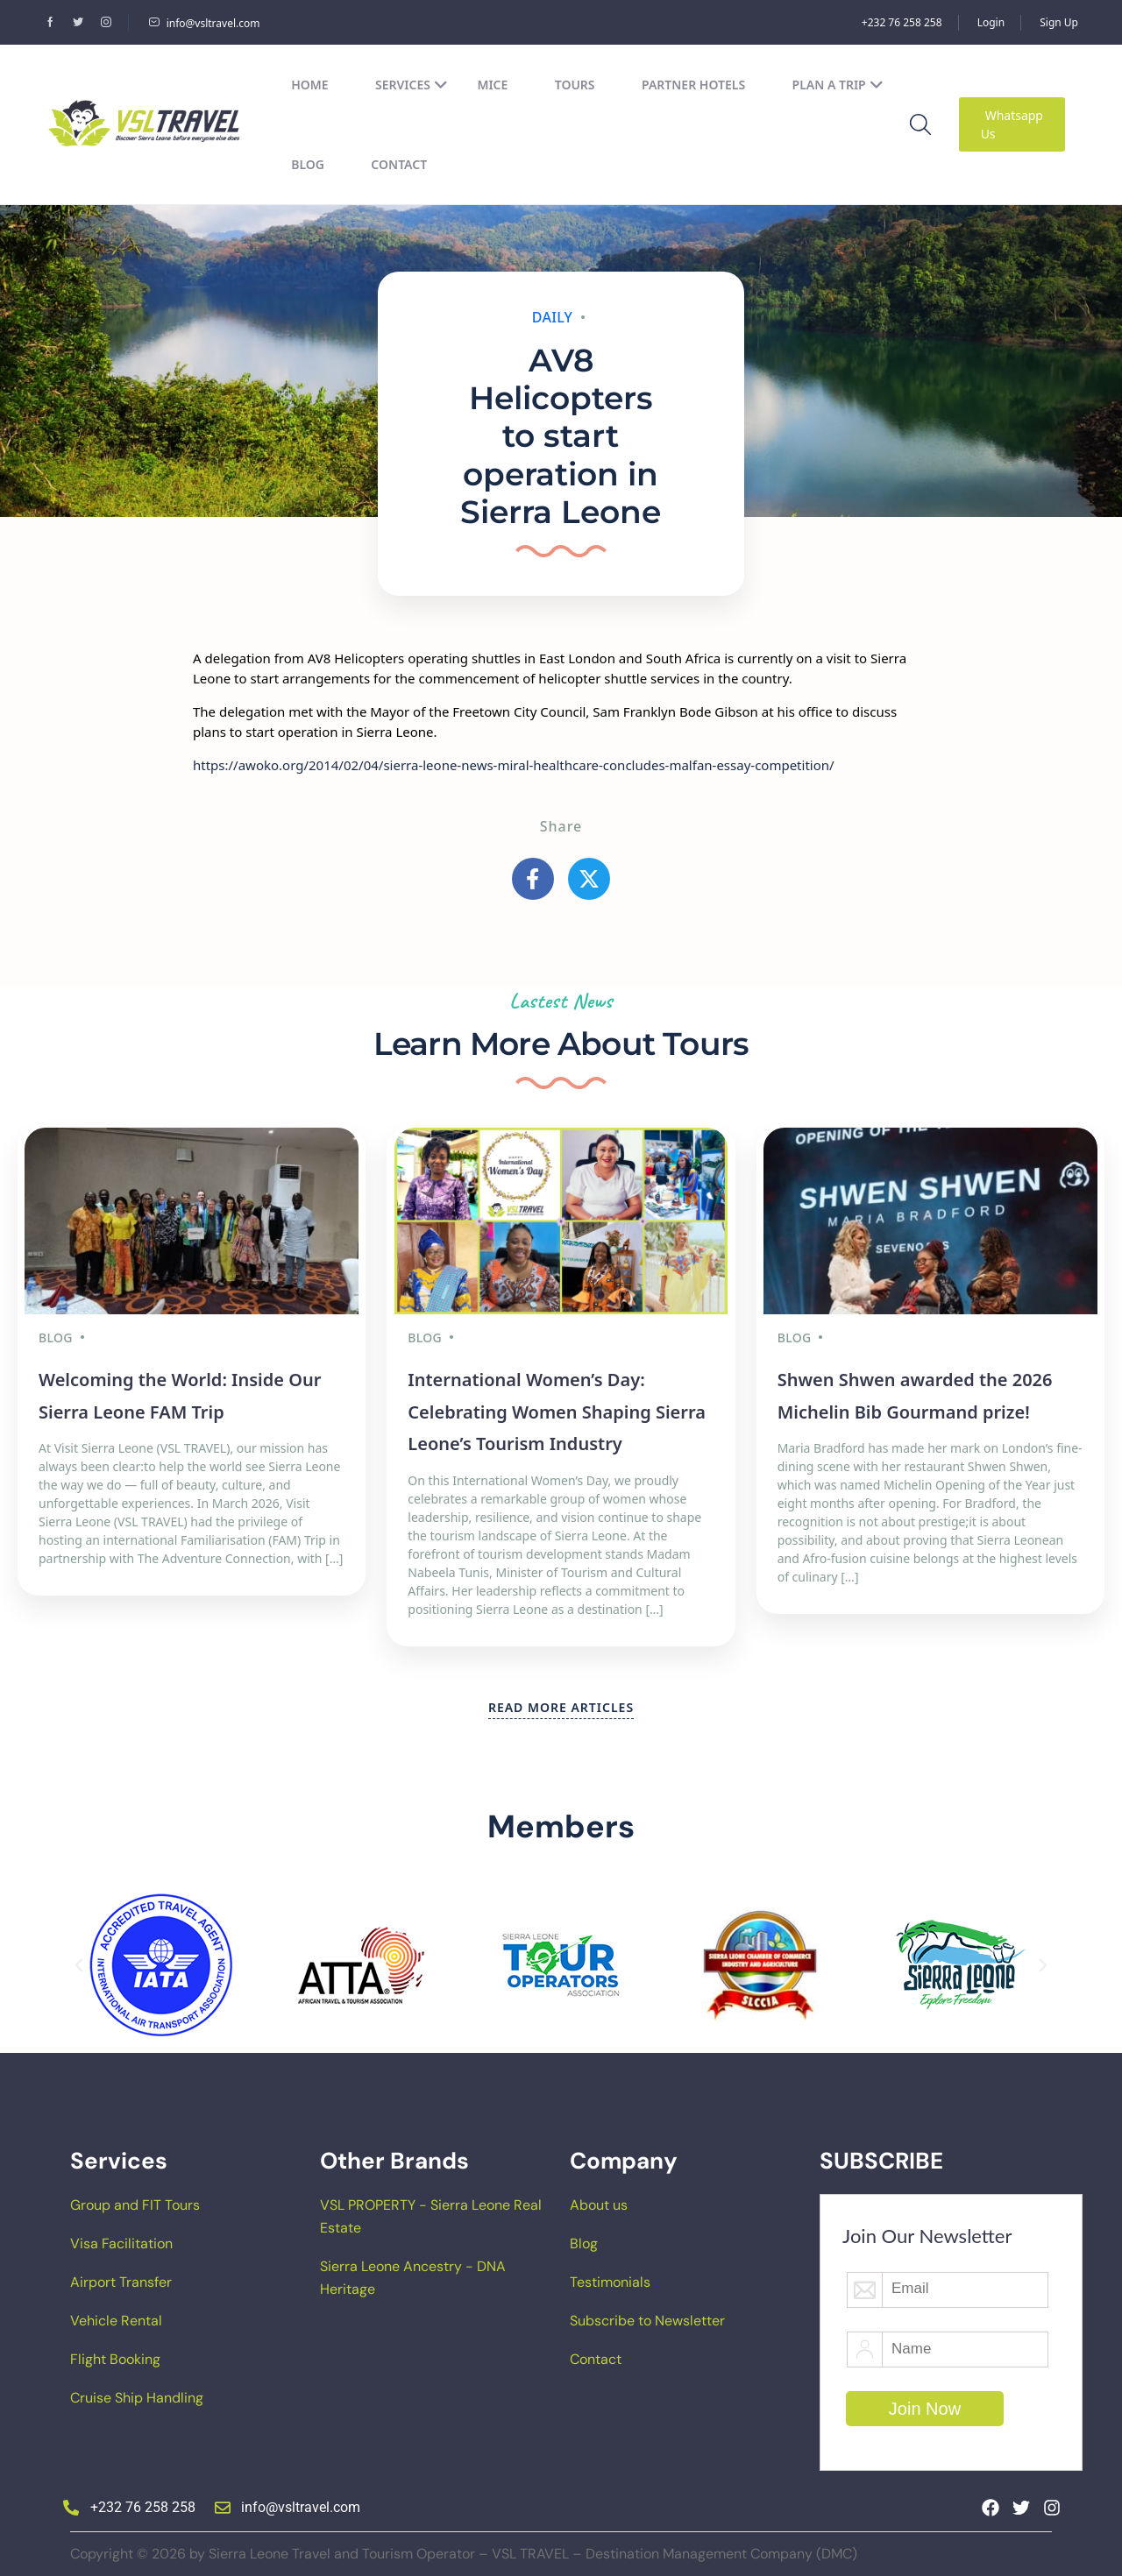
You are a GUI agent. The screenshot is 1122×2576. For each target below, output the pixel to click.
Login (991, 22)
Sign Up (1059, 22)
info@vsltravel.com (204, 23)
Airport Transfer (121, 2277)
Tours (575, 84)
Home (309, 84)
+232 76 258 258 (902, 22)
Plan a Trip (838, 84)
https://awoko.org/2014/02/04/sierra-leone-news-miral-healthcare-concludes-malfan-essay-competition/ (513, 765)
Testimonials (610, 2277)
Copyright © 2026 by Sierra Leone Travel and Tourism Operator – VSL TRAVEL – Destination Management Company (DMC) (463, 2548)
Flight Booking (115, 2354)
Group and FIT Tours (135, 2199)
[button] (79, 1960)
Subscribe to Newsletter (647, 2315)
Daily (552, 317)
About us (599, 2199)
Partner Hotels (693, 84)
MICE (492, 84)
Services (411, 84)
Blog (307, 164)
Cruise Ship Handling (136, 2392)
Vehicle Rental (116, 2315)
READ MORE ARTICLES (561, 1702)
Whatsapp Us (1012, 124)
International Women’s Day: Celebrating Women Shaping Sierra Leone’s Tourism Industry (557, 1407)
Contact (399, 164)
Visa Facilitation (121, 2238)
